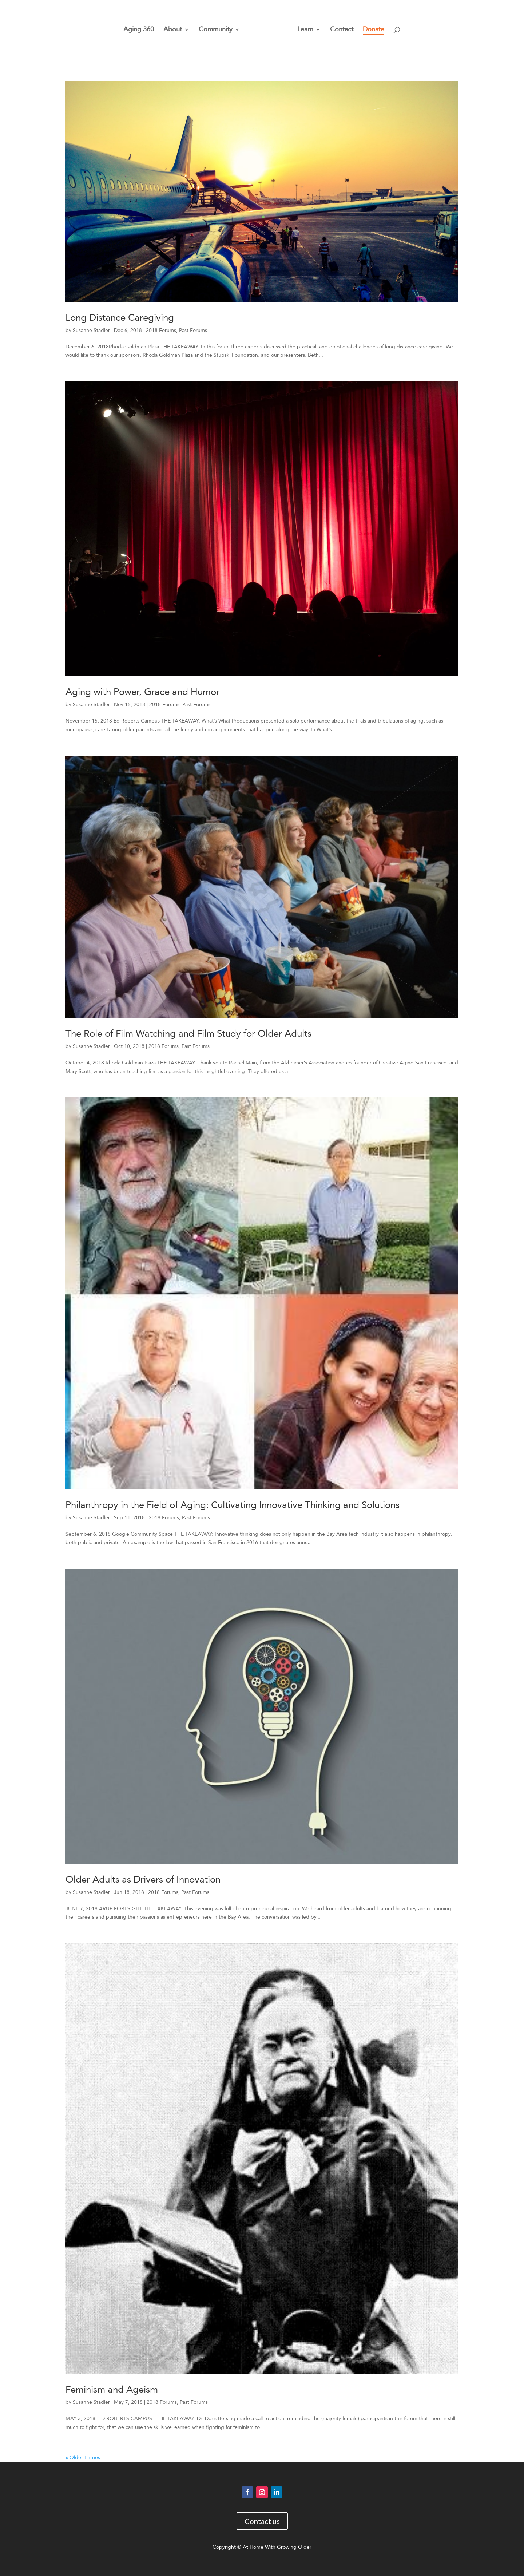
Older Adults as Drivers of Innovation (143, 1879)
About (175, 27)
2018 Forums (161, 330)
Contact (339, 27)
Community (218, 27)
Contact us (262, 2521)
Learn (303, 27)
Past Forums (193, 330)
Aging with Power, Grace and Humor (142, 692)
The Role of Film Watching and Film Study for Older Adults (188, 1033)
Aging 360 (141, 27)
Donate (371, 27)
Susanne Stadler (91, 330)
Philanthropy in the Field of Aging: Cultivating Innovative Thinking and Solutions (233, 1505)
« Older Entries (83, 2457)
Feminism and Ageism (112, 2389)
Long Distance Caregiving (120, 317)
